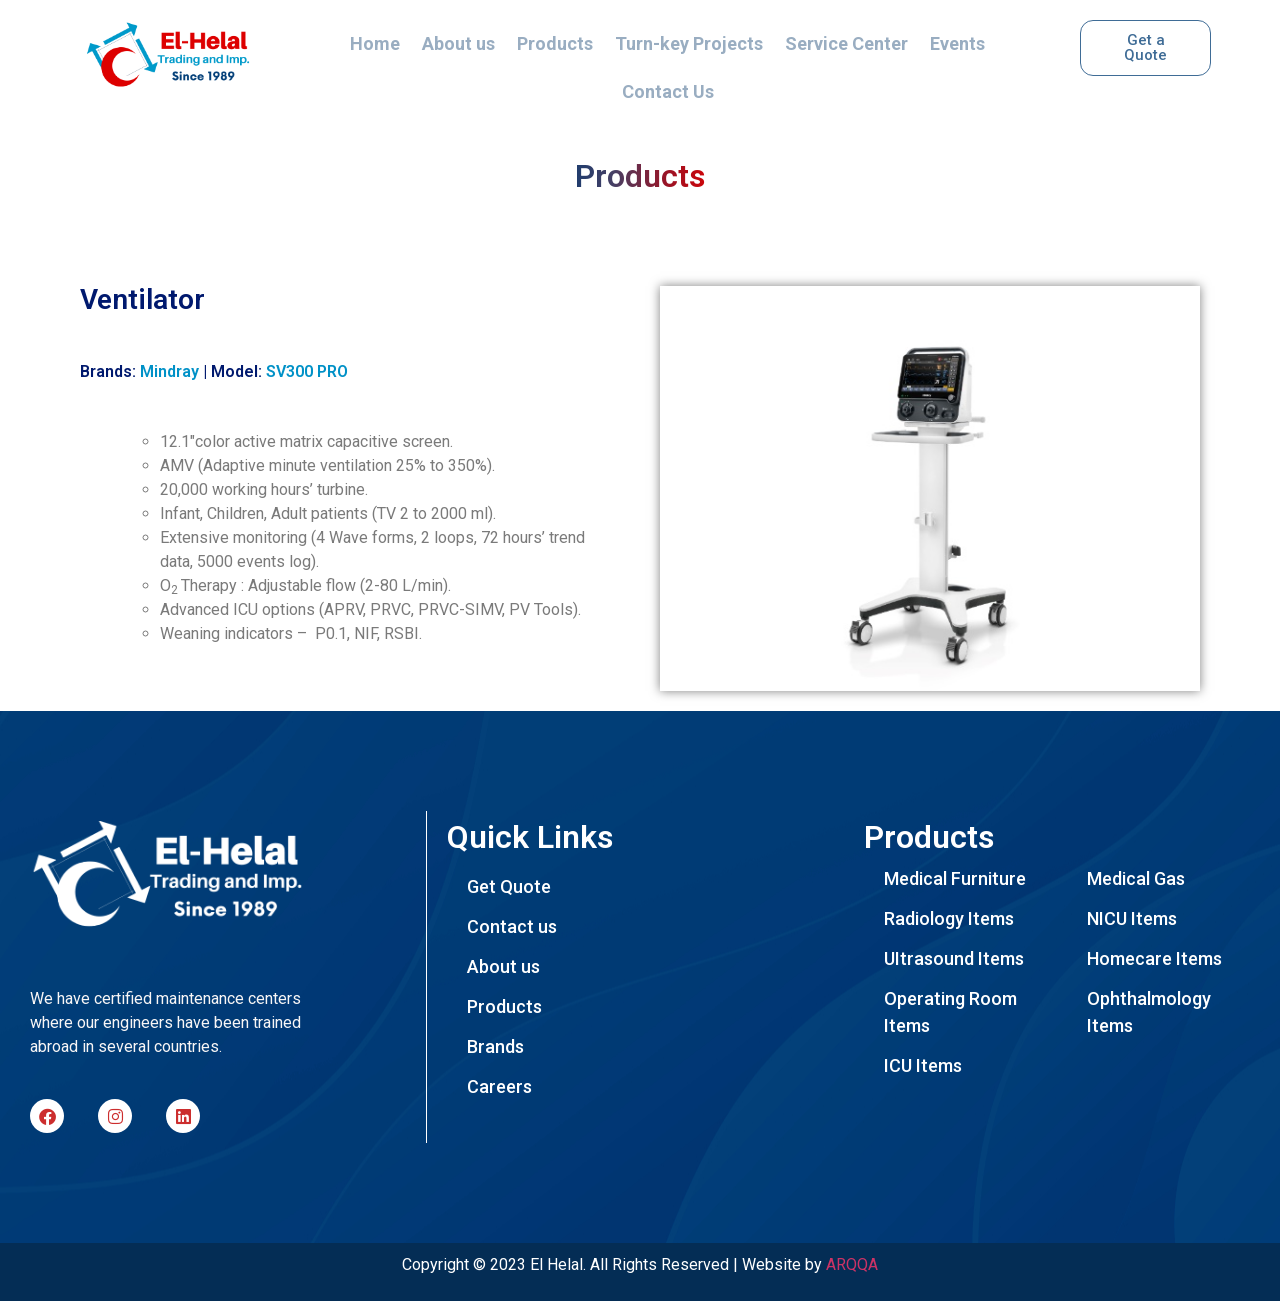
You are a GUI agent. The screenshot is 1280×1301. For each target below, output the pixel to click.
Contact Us (668, 91)
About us (458, 43)
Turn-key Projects (689, 43)
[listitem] (177, 1023)
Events (957, 43)
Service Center (846, 43)
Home (375, 43)
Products (555, 43)
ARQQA (852, 1264)
